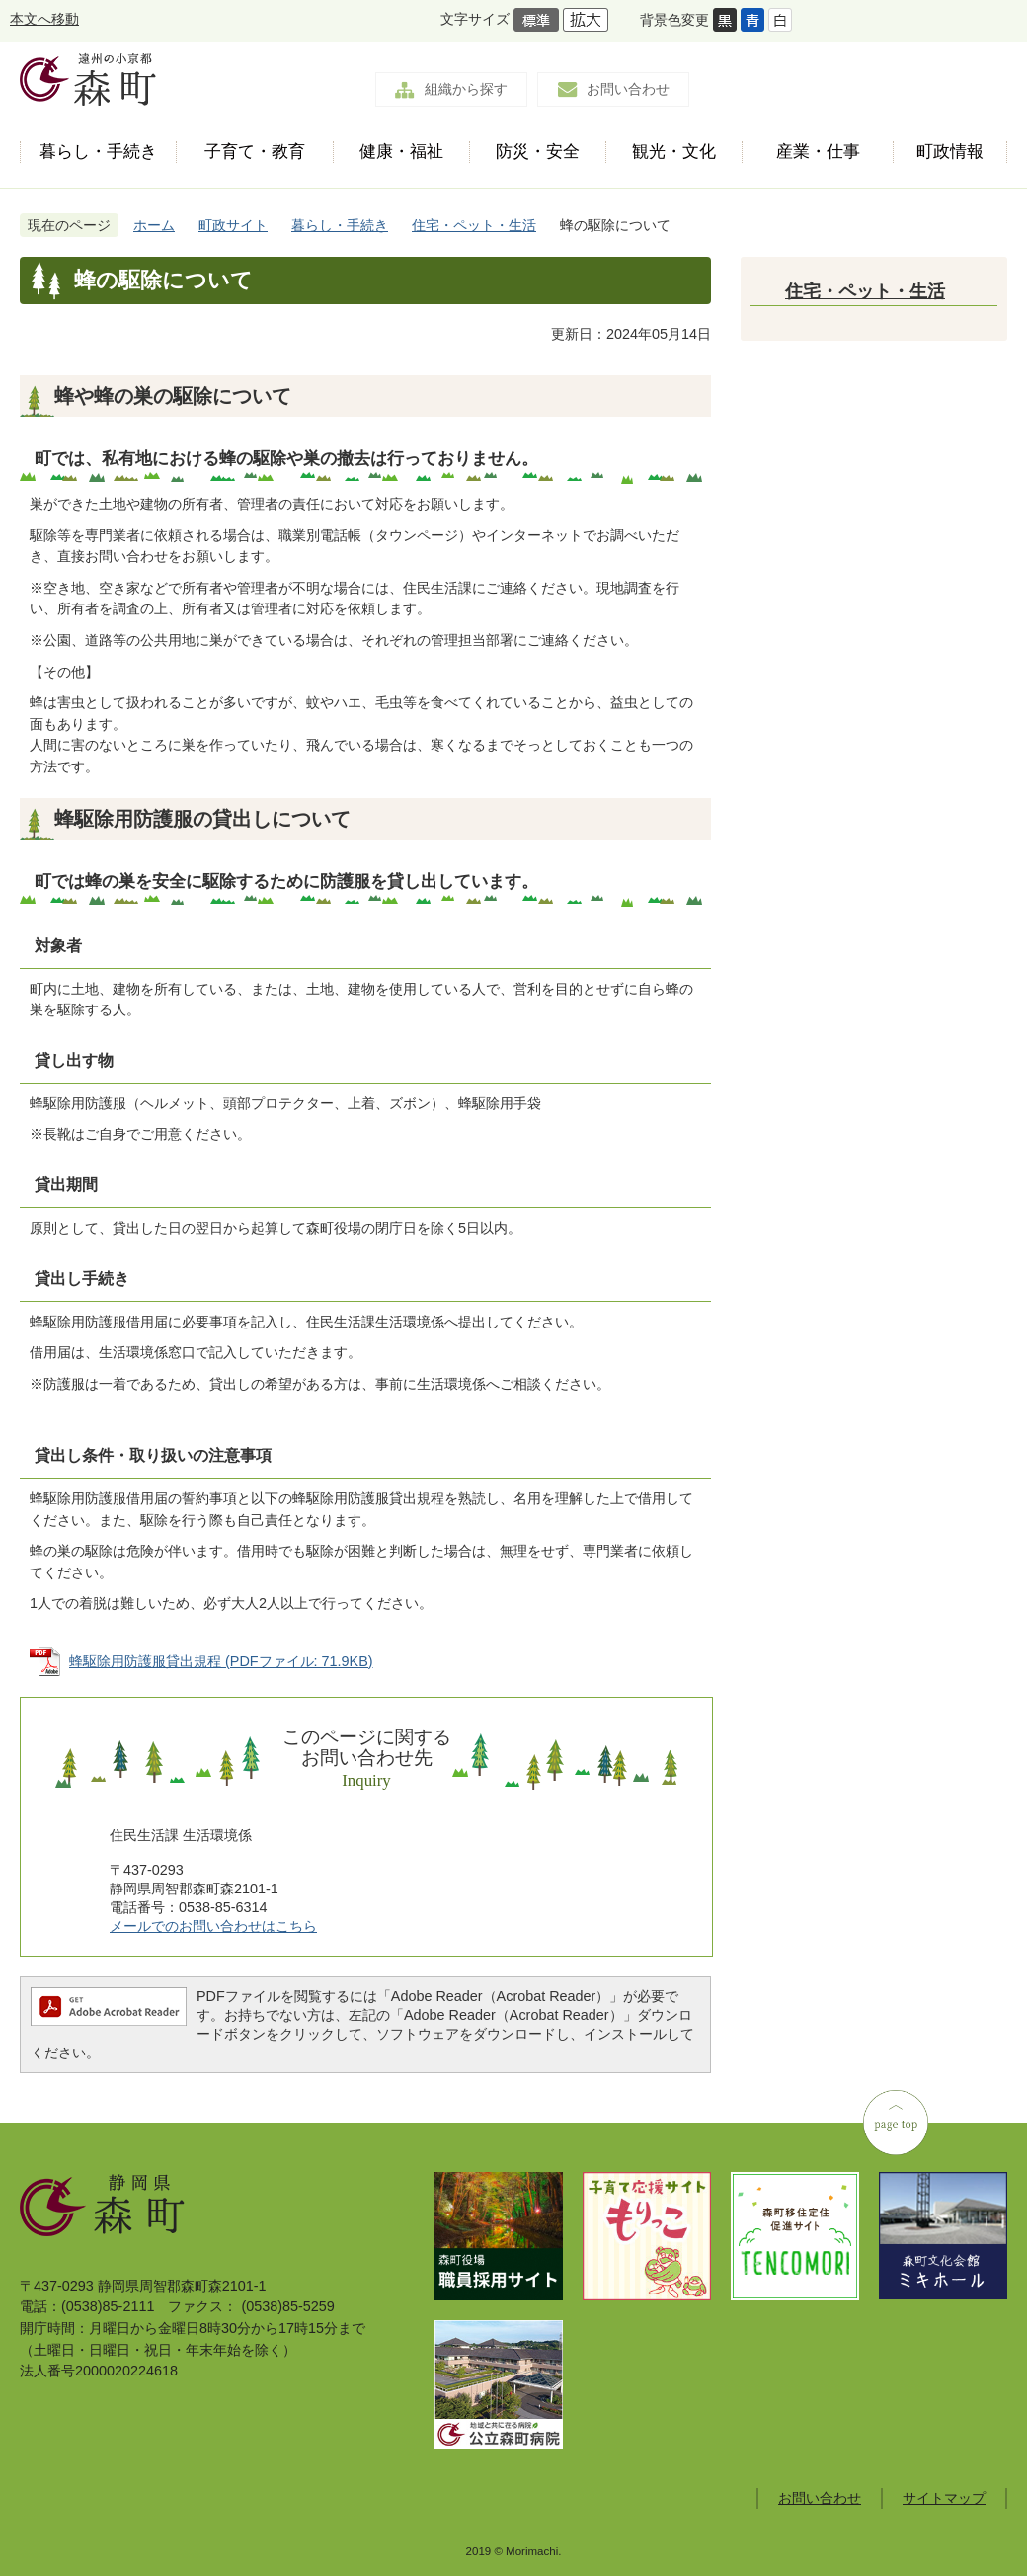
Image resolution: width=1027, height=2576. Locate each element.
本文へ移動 (44, 19)
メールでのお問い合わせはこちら (213, 1926)
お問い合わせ (628, 89)
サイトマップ (944, 2498)
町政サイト (233, 225)
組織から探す (466, 89)
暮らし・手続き (339, 225)
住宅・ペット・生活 (474, 225)
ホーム (154, 225)
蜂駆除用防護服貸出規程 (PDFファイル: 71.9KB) (221, 1661)
